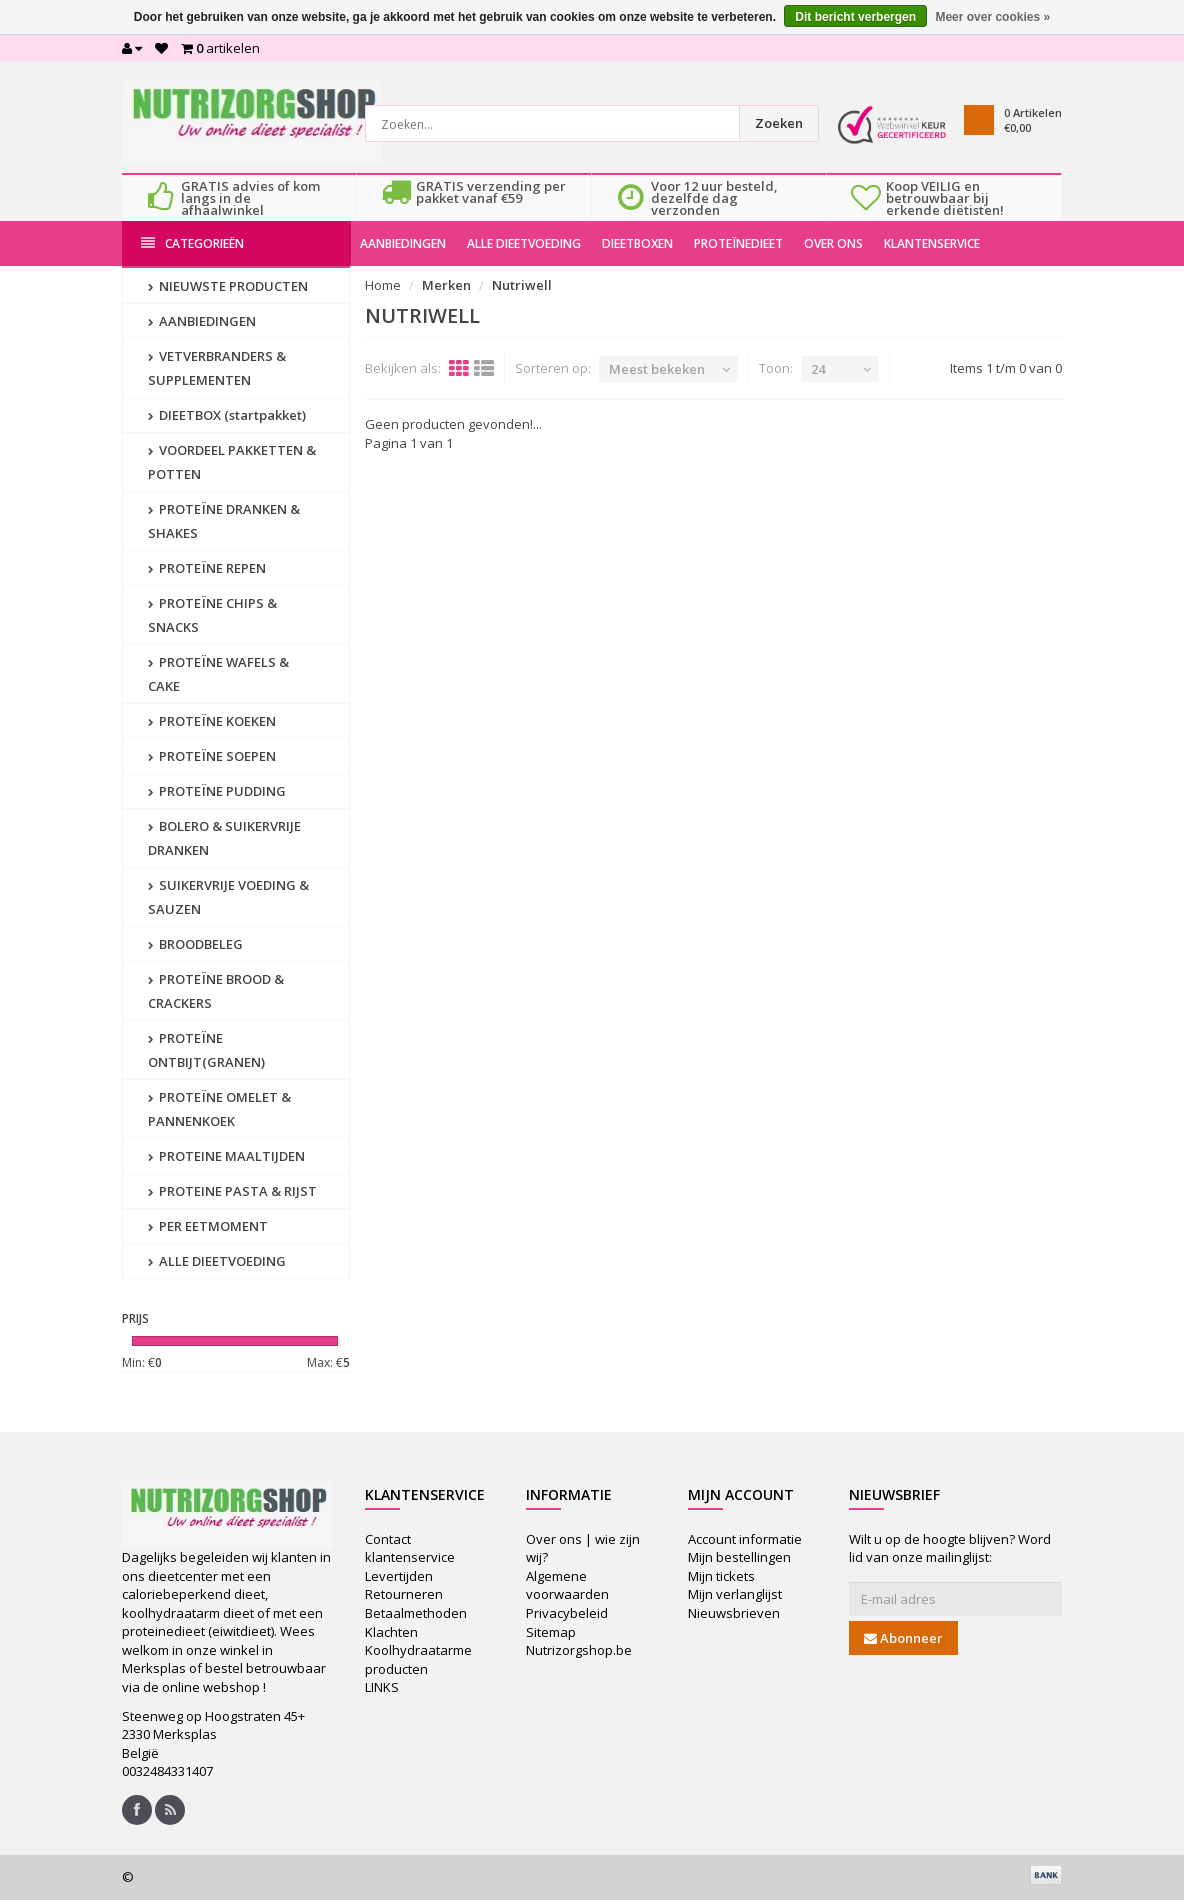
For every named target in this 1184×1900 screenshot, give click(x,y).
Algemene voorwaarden (567, 1585)
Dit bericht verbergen (855, 17)
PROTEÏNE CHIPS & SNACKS (212, 615)
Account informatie (745, 1539)
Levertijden (399, 1576)
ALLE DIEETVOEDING (524, 243)
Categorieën (192, 243)
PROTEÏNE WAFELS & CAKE (218, 674)
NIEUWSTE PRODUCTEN (228, 286)
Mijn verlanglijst (735, 1594)
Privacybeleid (567, 1613)
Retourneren (404, 1594)
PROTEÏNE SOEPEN (212, 756)
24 (818, 369)
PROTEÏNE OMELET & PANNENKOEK (219, 1109)
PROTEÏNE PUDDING (217, 791)
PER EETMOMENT (208, 1226)
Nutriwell (522, 285)
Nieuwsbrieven (734, 1613)
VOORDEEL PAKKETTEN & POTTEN (232, 462)
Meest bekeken (657, 369)
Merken (446, 285)
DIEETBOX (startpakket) (227, 415)
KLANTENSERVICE (932, 243)
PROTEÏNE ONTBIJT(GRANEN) (206, 1050)
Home (383, 285)
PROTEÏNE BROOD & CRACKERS (216, 991)
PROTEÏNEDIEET (738, 243)
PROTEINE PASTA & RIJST (232, 1191)
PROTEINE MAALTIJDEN (226, 1156)
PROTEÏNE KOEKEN (212, 721)
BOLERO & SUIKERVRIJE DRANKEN (224, 838)
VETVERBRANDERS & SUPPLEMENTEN (217, 368)
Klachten (391, 1632)
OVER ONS (833, 243)
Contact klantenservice (410, 1548)
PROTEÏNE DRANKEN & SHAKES (224, 521)
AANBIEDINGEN (403, 243)
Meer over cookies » (992, 17)
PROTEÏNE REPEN (207, 568)
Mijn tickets (721, 1576)
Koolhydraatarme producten (418, 1659)
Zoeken (779, 123)
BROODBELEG (195, 944)
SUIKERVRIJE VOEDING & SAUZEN (228, 897)
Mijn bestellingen (739, 1557)
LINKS (382, 1687)
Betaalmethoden (416, 1613)
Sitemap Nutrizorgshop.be (579, 1641)
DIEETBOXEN (637, 243)
